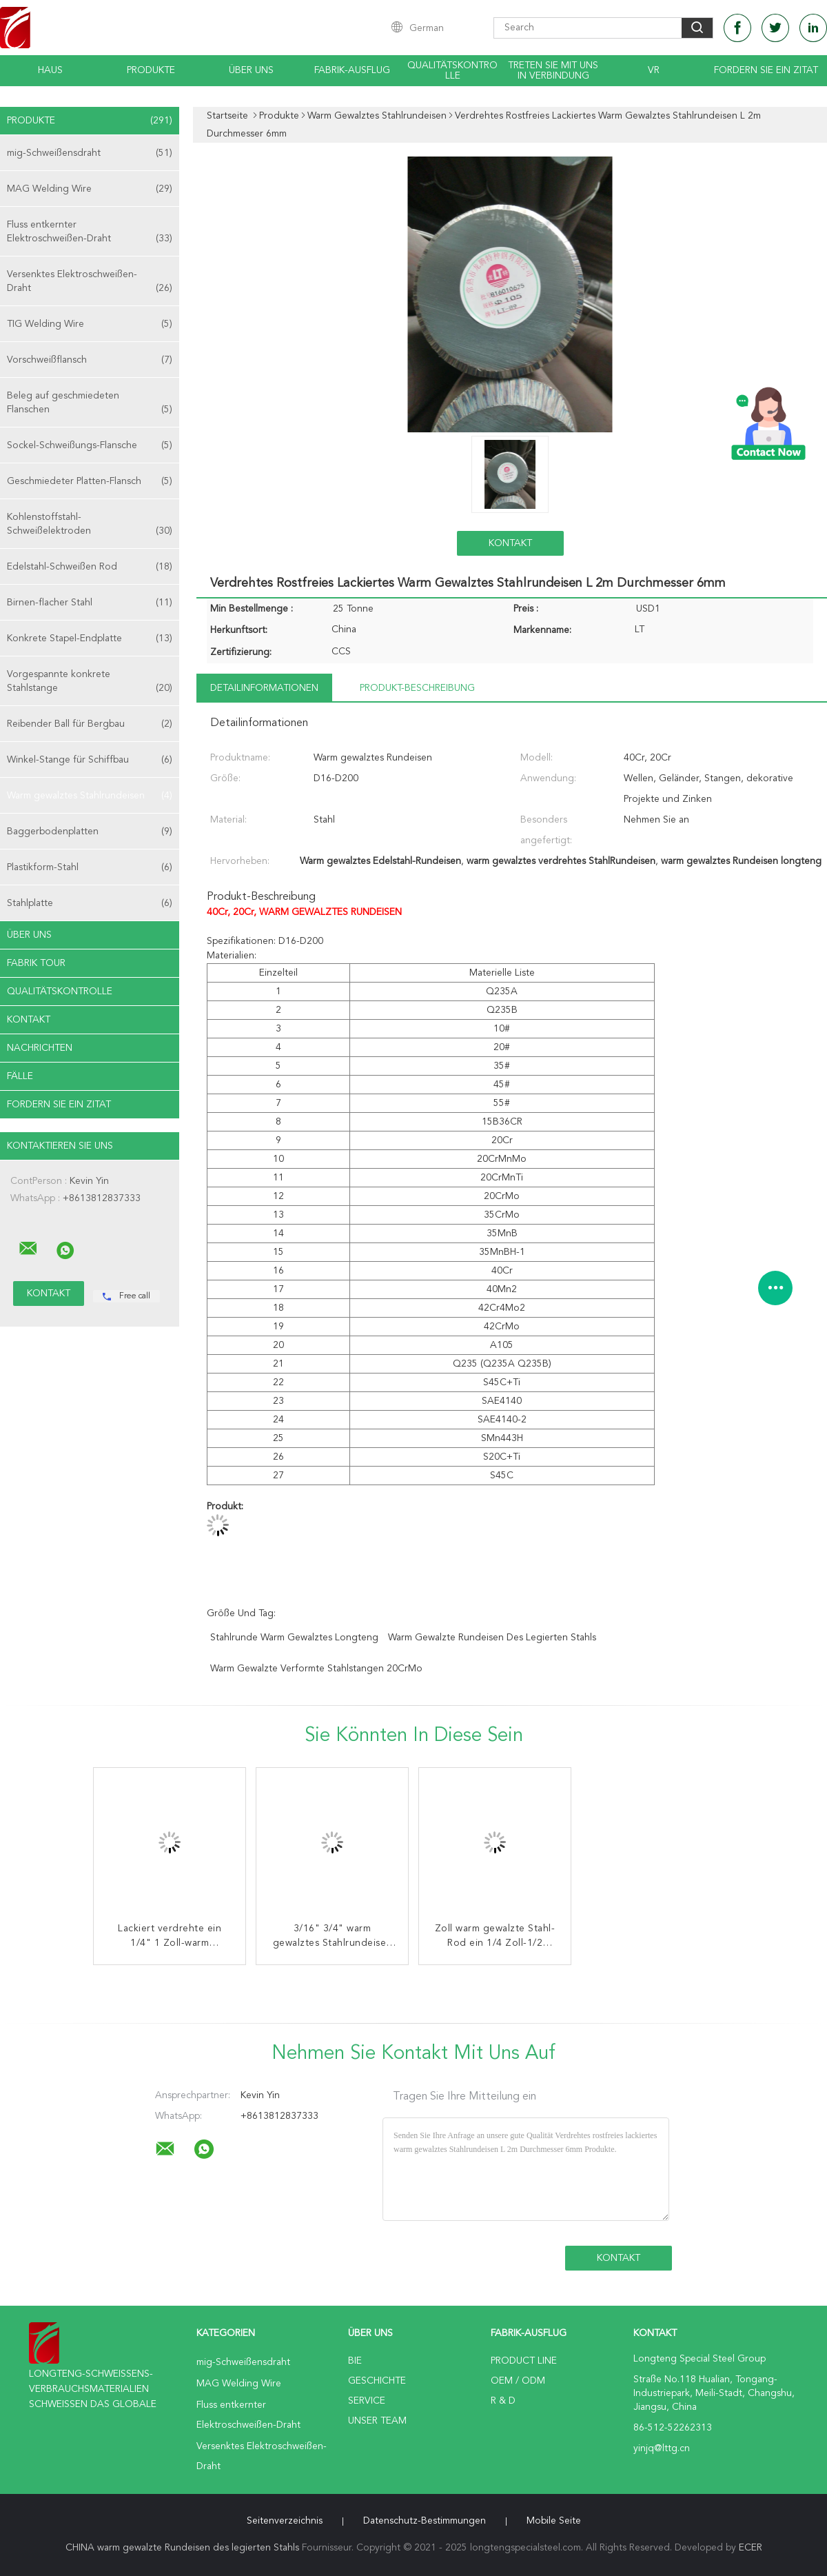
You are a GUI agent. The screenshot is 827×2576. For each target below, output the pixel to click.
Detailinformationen (264, 688)
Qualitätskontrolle (452, 71)
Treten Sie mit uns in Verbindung (553, 71)
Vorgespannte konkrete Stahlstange (89, 682)
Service (366, 2401)
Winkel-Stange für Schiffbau (89, 760)
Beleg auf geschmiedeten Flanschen (89, 403)
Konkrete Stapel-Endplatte (89, 638)
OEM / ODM (518, 2381)
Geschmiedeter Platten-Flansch (89, 481)
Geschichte (377, 2381)
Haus (50, 70)
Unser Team (377, 2421)
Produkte (151, 70)
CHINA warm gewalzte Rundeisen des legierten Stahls (182, 2548)
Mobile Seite (554, 2521)
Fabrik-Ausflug (352, 70)
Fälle (20, 1076)
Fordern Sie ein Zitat (766, 70)
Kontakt (28, 1020)
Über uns (251, 70)
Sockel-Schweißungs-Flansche (89, 445)
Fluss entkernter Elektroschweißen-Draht (89, 232)
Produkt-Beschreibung (417, 688)
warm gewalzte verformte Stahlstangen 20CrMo (316, 1668)
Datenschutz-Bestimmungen (424, 2521)
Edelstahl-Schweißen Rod (89, 567)
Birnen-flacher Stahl (89, 603)
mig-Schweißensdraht (89, 153)
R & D (503, 2401)
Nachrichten (39, 1048)
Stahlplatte (89, 903)
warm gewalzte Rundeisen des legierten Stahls (492, 1637)
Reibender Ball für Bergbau (89, 724)
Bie (355, 2361)
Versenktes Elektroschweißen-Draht (89, 282)
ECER (750, 2548)
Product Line (524, 2361)
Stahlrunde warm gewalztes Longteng (294, 1637)
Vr (654, 70)
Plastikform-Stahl (89, 867)
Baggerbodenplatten (89, 831)
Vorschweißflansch (89, 360)
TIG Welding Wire (89, 324)
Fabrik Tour (36, 963)
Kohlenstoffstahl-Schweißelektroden (89, 525)
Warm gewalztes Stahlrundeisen (89, 796)
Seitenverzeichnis (285, 2521)
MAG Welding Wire (89, 189)
